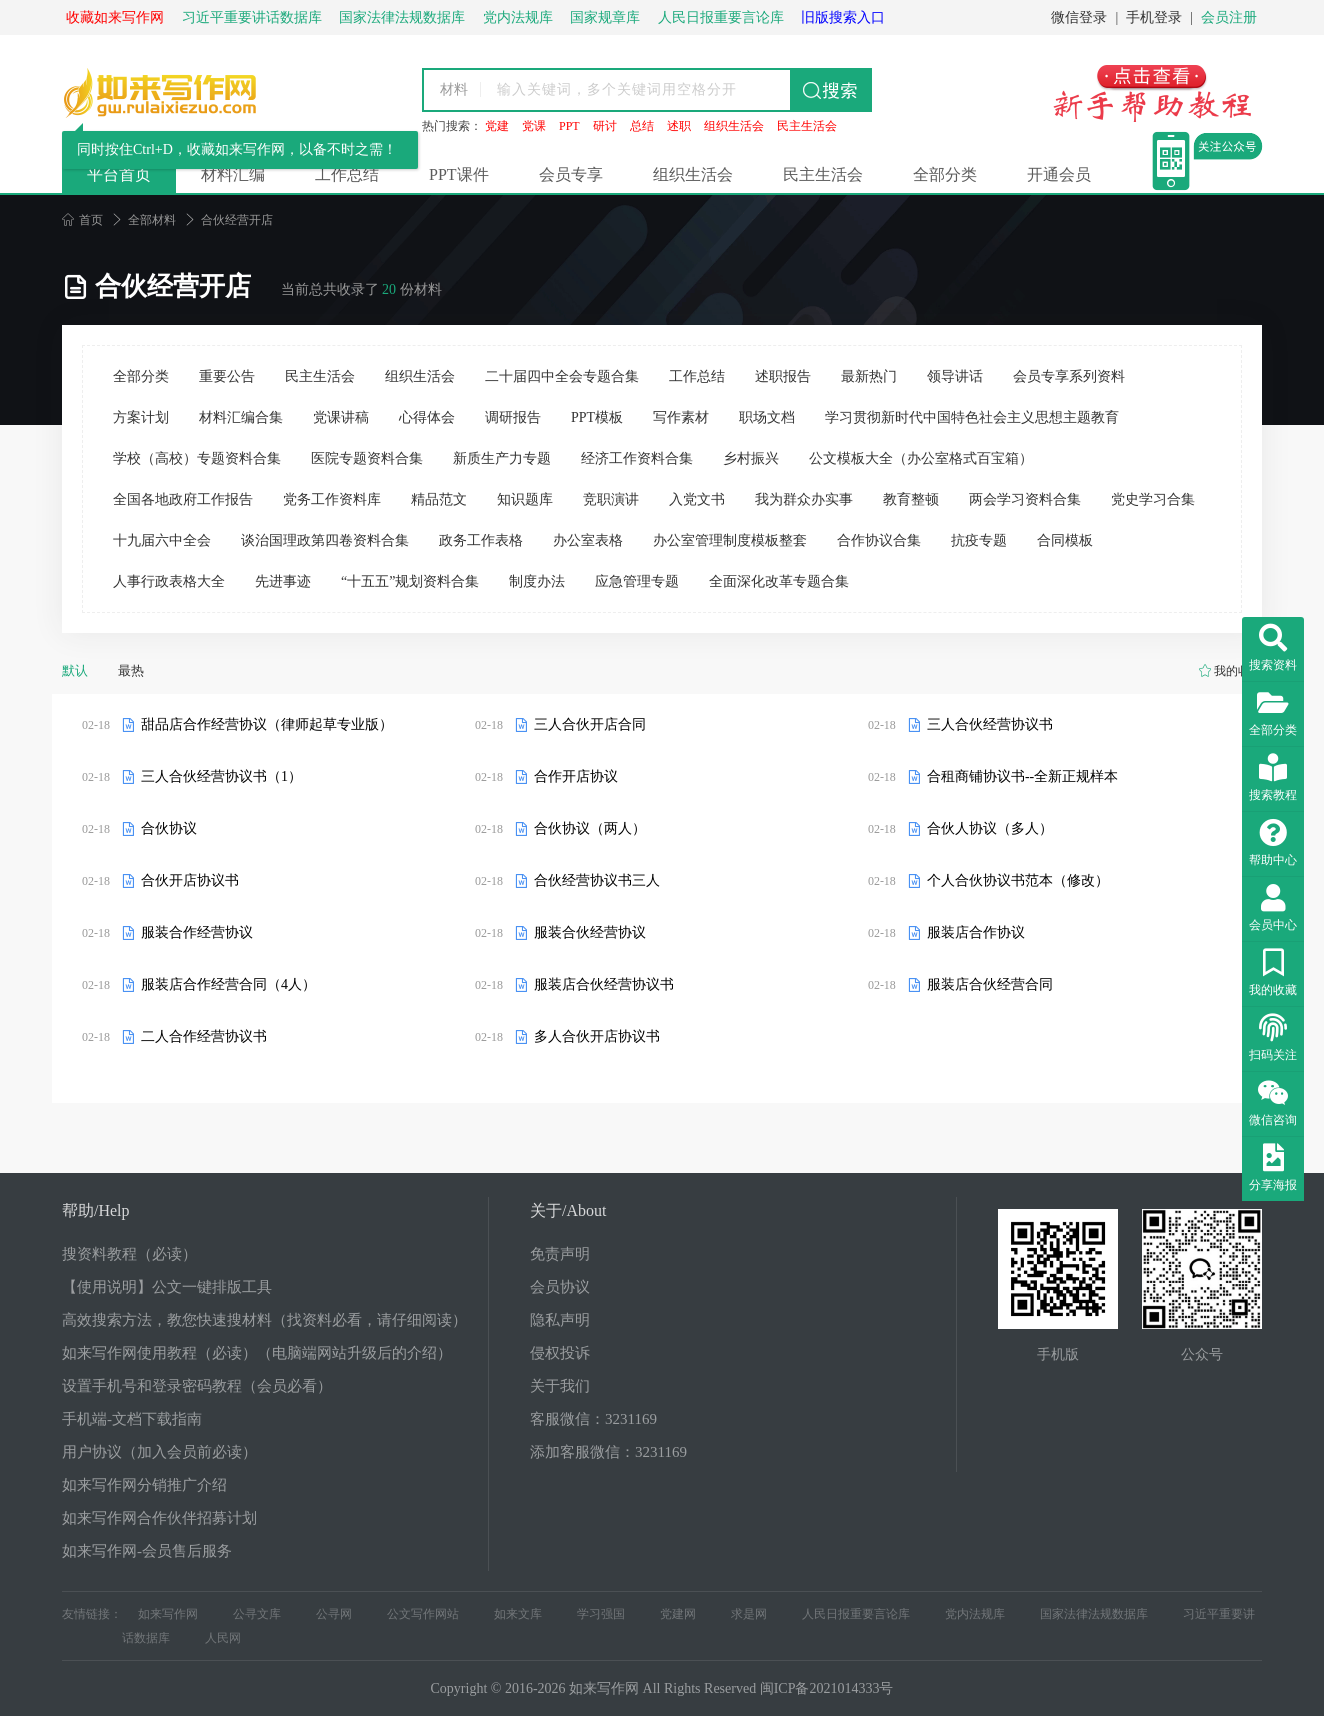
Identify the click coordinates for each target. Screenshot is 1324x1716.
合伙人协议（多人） (990, 828)
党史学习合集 (1153, 499)
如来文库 (518, 1614)
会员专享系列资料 (1069, 376)
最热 (131, 670)
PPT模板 (597, 417)
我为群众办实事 (804, 499)
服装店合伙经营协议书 (604, 984)
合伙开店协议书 (190, 880)
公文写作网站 (423, 1614)
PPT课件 (459, 174)
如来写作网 (168, 1614)
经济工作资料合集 (637, 458)
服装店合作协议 (976, 932)
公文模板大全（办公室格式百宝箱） (921, 458)
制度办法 (537, 581)
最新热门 (869, 376)
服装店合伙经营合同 (990, 984)
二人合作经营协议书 (204, 1036)
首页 (82, 220)
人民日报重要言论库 (856, 1614)
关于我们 (560, 1386)
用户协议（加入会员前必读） (159, 1452)
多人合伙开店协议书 (597, 1036)
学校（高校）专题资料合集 (197, 458)
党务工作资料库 (332, 499)
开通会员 (1059, 174)
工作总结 (347, 174)
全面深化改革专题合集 (779, 581)
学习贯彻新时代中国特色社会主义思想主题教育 (972, 417)
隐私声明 (560, 1320)
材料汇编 (233, 174)
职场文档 (767, 417)
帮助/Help (96, 1210)
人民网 (223, 1638)
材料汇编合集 (241, 417)
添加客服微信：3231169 (608, 1452)
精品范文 (439, 499)
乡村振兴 (751, 458)
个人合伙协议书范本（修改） (1018, 880)
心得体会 (427, 417)
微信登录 (1079, 17)
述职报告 (783, 376)
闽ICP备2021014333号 (827, 1688)
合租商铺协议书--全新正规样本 (1022, 776)
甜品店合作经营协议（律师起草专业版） (267, 724)
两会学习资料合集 (1025, 499)
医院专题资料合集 (367, 458)
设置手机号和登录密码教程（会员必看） (197, 1386)
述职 (679, 126)
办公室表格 (588, 540)
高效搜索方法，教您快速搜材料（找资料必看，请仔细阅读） (264, 1320)
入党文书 (697, 499)
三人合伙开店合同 (590, 724)
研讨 (605, 126)
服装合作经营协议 (197, 932)
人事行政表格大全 (169, 581)
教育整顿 (911, 499)
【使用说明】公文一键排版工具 (167, 1287)
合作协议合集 (879, 540)
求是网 (749, 1614)
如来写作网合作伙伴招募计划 (159, 1518)
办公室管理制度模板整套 (730, 540)
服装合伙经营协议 (590, 932)
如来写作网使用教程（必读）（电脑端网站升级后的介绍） (257, 1353)
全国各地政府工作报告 (183, 499)
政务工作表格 (481, 540)
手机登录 (1154, 17)
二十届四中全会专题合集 (562, 376)
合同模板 (1065, 540)
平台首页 (119, 174)
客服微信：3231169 (593, 1419)
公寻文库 (257, 1614)
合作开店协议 (576, 776)
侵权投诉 (560, 1353)
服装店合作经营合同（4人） (228, 984)
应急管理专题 (637, 581)
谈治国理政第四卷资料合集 (325, 540)
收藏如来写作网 (115, 17)
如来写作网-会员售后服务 (147, 1551)
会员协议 (560, 1287)
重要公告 (227, 376)
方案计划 (141, 417)
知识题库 (525, 499)
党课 (534, 126)
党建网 (678, 1614)
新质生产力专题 (502, 458)
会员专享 (571, 174)
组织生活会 (734, 126)
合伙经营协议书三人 (597, 880)
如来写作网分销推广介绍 (144, 1485)
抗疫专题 (979, 540)
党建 (497, 126)
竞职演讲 (611, 499)
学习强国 (601, 1614)
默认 (75, 670)
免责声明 (560, 1254)
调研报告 (513, 417)
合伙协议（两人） (590, 828)
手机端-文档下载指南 (132, 1419)
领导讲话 (955, 376)
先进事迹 (283, 581)
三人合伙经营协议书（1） (221, 776)
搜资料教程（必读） (129, 1254)
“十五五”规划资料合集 (410, 581)
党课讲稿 (341, 417)
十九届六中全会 (162, 540)
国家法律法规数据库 (1094, 1614)
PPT (569, 126)
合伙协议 (169, 828)
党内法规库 (975, 1614)
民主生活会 (807, 126)
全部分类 (945, 174)
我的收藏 (1238, 671)
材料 (454, 89)
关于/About (568, 1210)
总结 (642, 126)
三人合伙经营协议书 (990, 724)
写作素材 (681, 417)
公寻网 (334, 1614)
